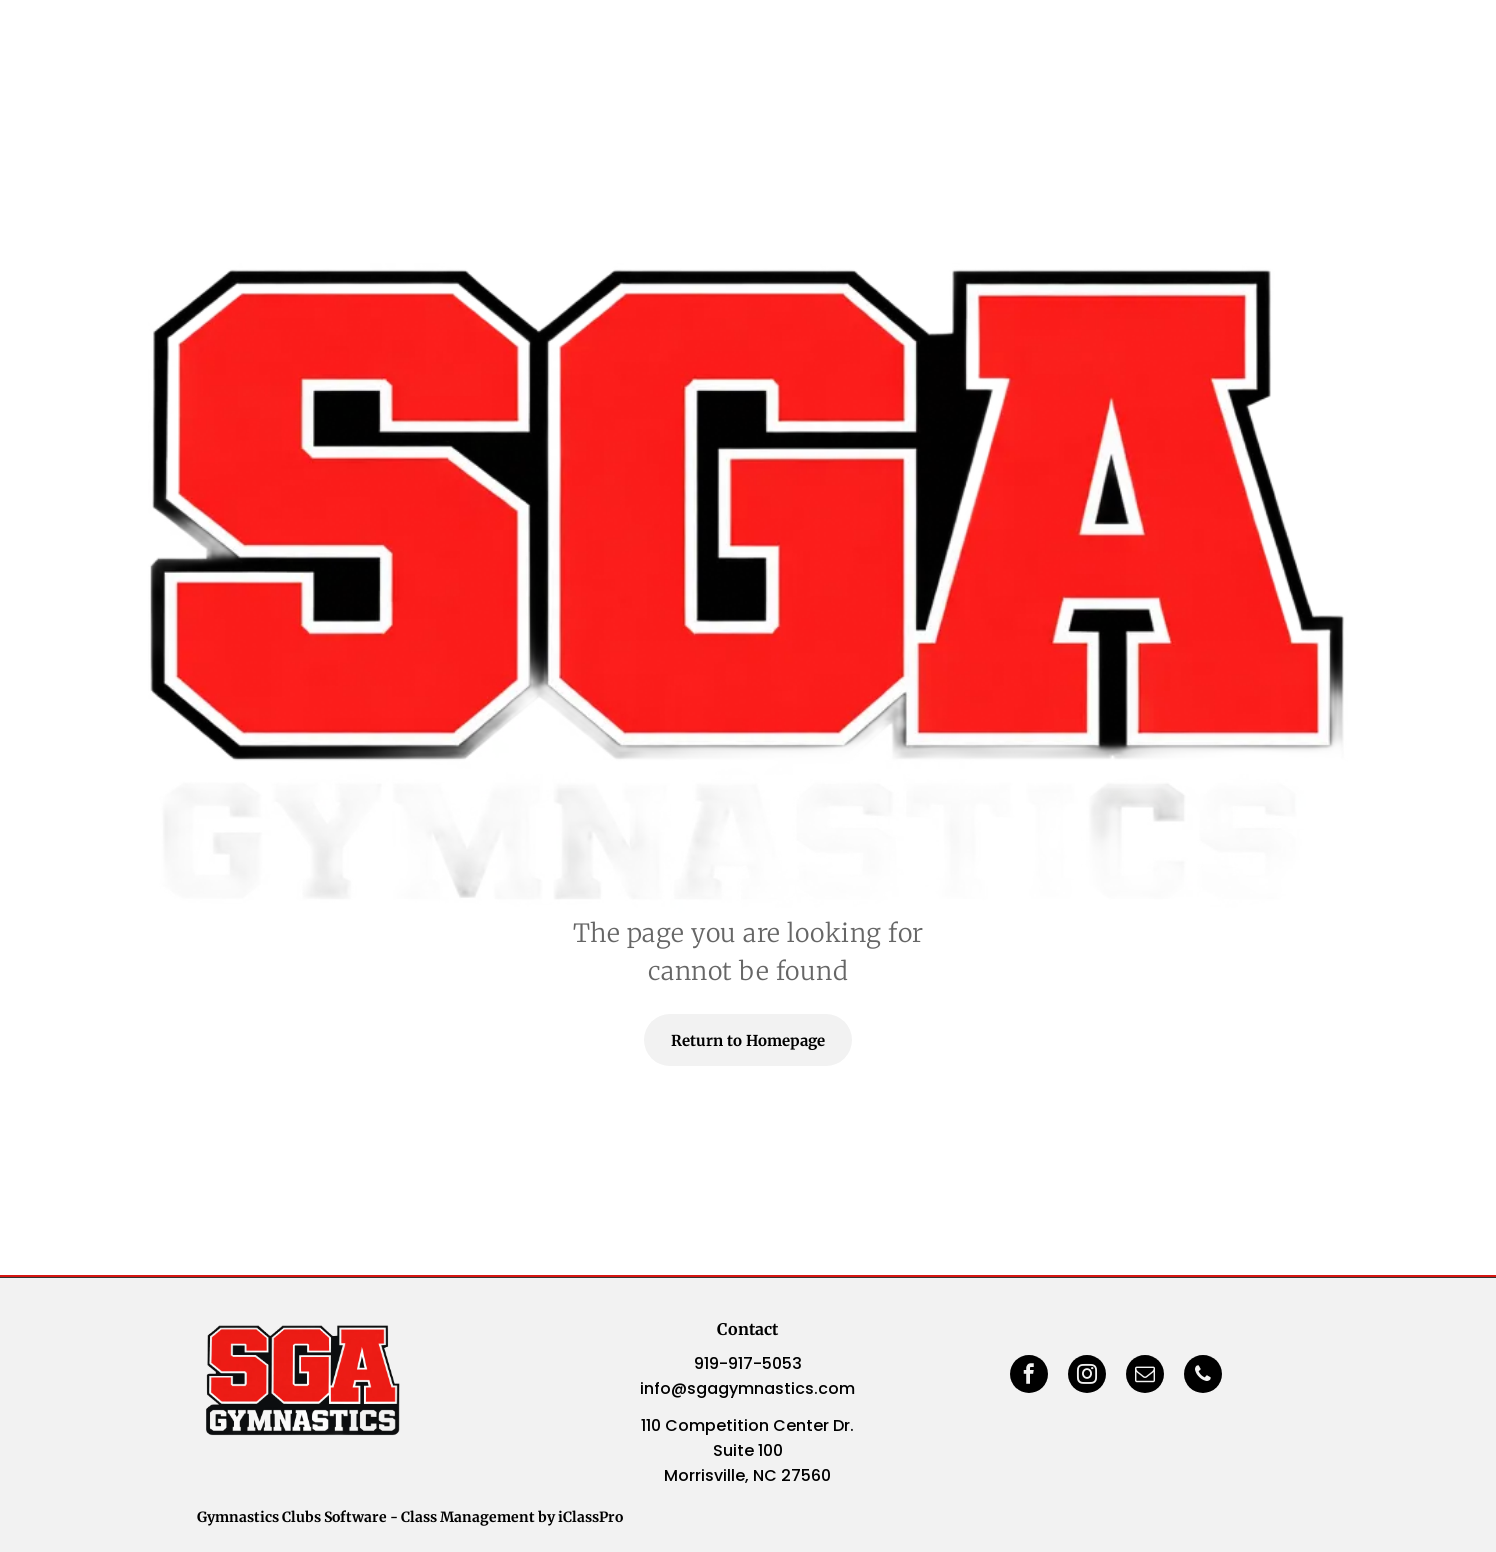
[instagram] (1087, 1376)
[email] (1145, 1376)
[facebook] (1029, 1376)
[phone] (1203, 1376)
